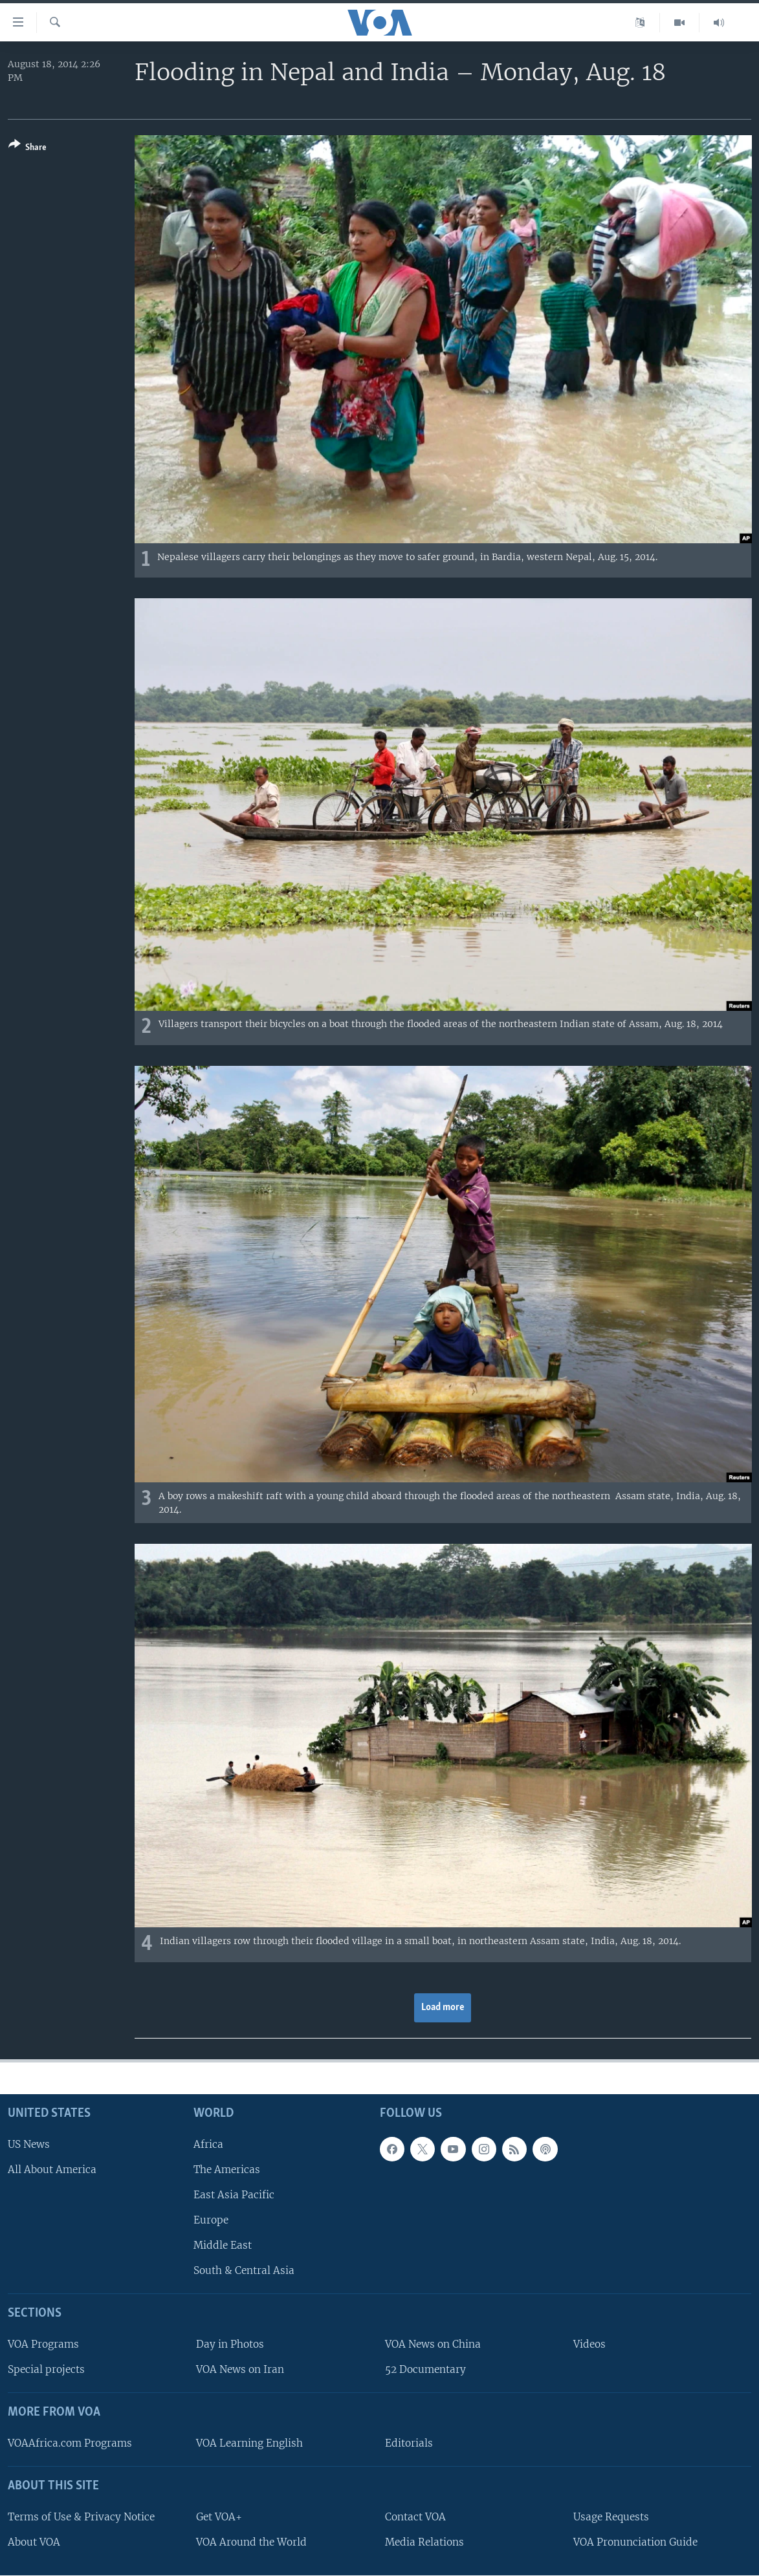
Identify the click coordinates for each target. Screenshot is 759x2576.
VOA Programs (43, 2344)
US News (29, 2144)
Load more (443, 2007)
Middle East (222, 2245)
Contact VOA (415, 2517)
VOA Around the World (251, 2542)
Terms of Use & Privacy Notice (81, 2517)
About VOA (34, 2542)
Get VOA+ (219, 2517)
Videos (589, 2344)
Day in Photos (230, 2344)
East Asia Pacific (233, 2195)
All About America (52, 2169)
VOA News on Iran (240, 2369)
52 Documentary (425, 2369)
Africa (208, 2144)
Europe (210, 2220)
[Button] (27, 148)
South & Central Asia (243, 2270)
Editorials (409, 2443)
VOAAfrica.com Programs (70, 2443)
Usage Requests (611, 2517)
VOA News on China (433, 2344)
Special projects (46, 2369)
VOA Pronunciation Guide (635, 2542)
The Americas (226, 2169)
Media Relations (424, 2542)
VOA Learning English (249, 2443)
